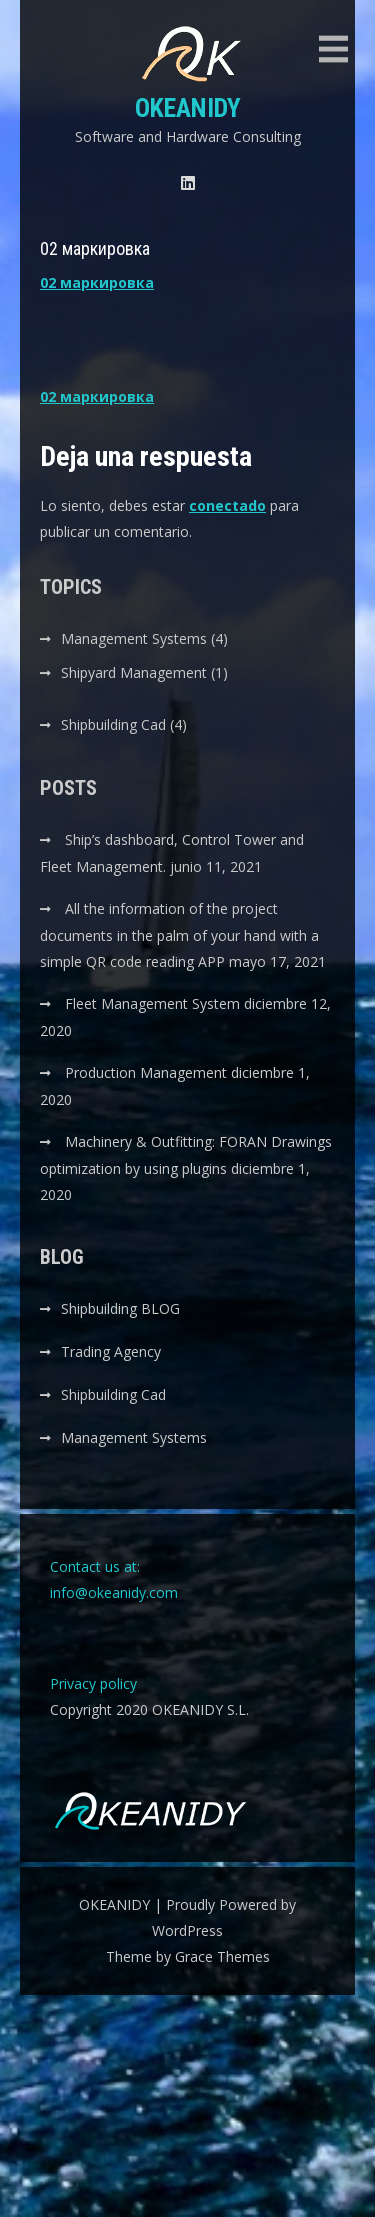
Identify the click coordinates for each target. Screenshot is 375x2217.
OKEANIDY (188, 108)
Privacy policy (93, 1683)
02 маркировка (97, 282)
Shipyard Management (134, 672)
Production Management (146, 1072)
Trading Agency (111, 1351)
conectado (227, 505)
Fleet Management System (152, 1003)
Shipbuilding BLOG (120, 1308)
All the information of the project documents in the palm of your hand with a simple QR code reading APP (179, 935)
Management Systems (134, 638)
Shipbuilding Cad (113, 724)
